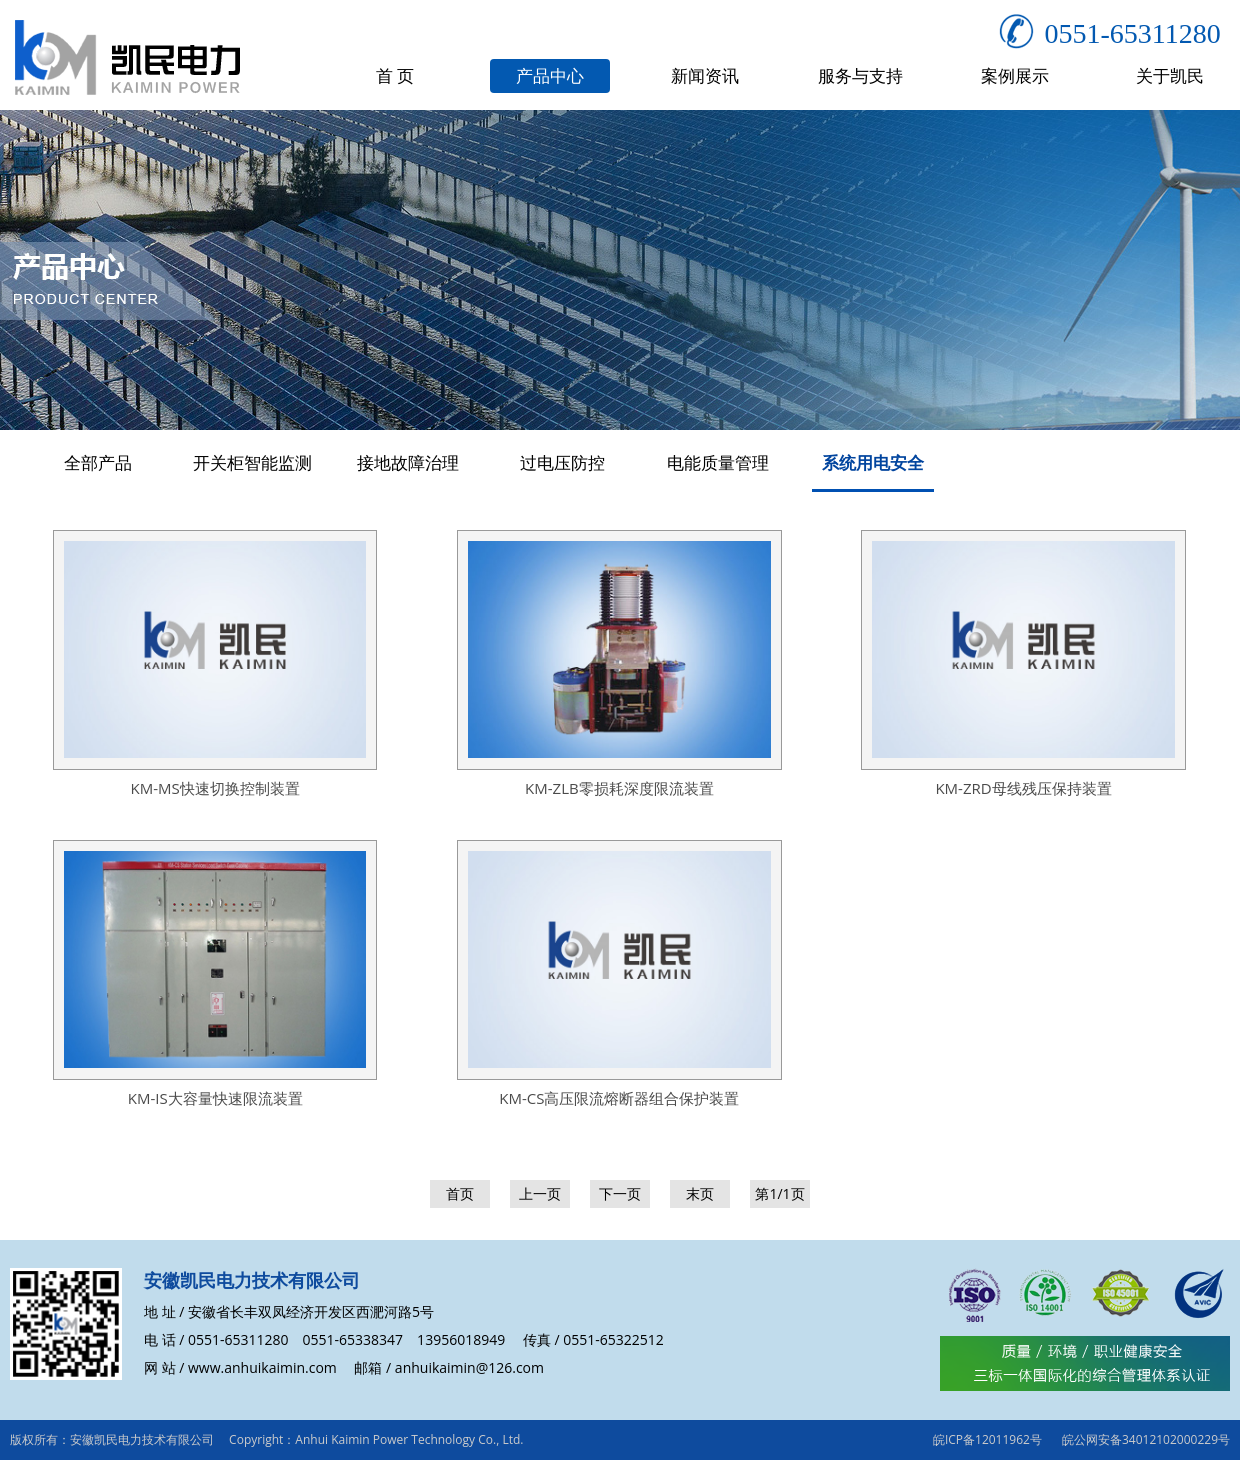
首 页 (395, 75)
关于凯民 (1170, 75)
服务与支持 (860, 75)
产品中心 (550, 75)
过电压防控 (562, 462)
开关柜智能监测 (252, 462)
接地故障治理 (408, 462)
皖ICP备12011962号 (987, 1439)
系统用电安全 (873, 462)
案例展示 (1015, 75)
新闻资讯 (705, 75)
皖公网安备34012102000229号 (1146, 1439)
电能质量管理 (718, 462)
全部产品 (98, 462)
